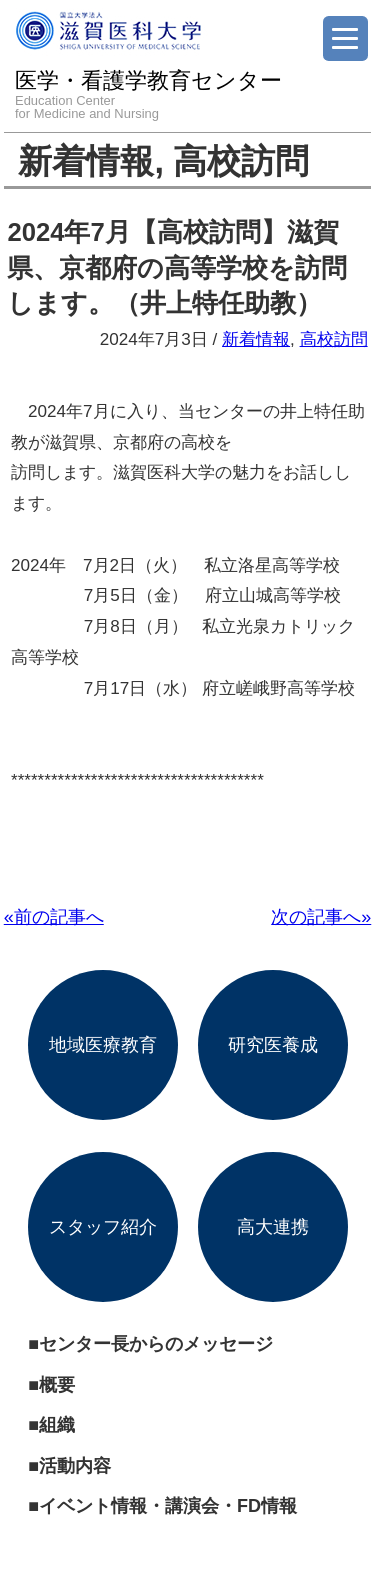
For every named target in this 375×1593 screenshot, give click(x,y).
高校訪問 (241, 161)
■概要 (51, 1385)
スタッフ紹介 (103, 1227)
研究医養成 (273, 1045)
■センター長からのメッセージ (150, 1344)
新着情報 (86, 161)
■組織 (51, 1425)
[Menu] (345, 38)
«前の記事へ (54, 917)
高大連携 (273, 1227)
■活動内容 (69, 1466)
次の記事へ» (321, 917)
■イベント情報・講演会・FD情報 (162, 1506)
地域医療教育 (103, 1045)
